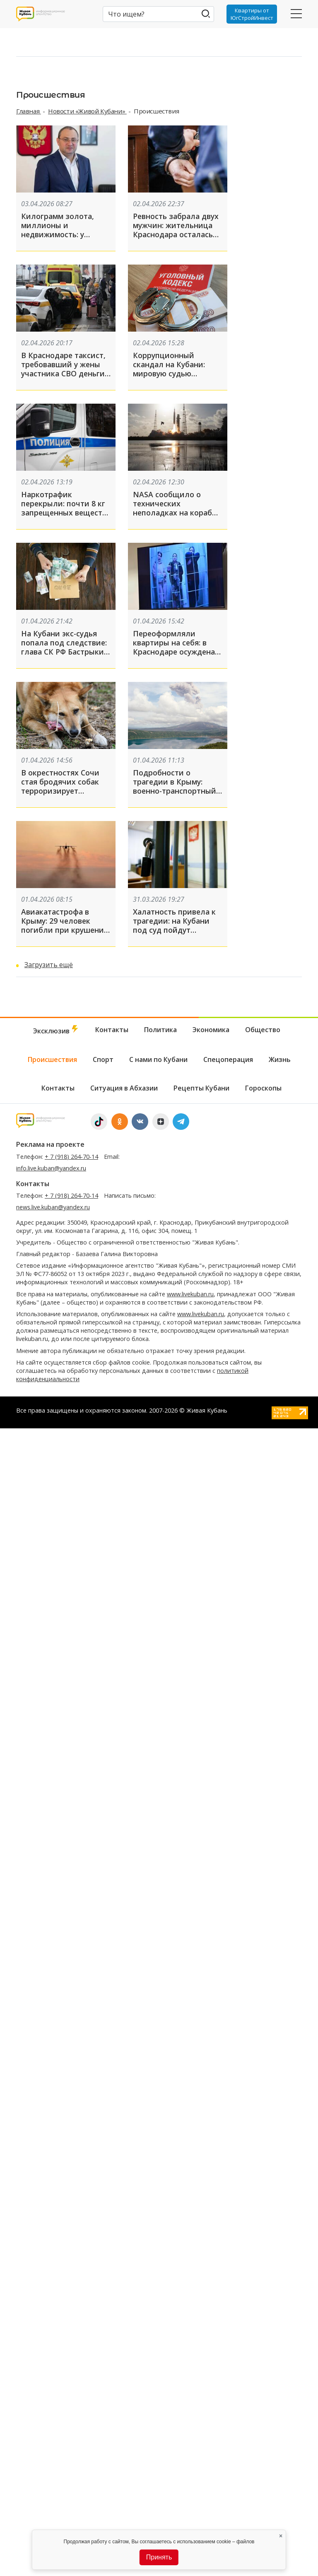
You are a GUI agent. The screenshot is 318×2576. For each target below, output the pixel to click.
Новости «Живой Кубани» (87, 111)
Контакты (111, 1029)
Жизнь (280, 1059)
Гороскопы (263, 1088)
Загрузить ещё (48, 964)
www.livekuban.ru (190, 1294)
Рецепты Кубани (201, 1088)
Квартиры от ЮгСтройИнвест (252, 14)
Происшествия (52, 1059)
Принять (159, 2557)
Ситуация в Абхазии (124, 1088)
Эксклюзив (56, 1030)
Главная (28, 111)
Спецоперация (228, 1059)
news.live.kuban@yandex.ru (53, 1207)
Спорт (103, 1059)
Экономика (211, 1029)
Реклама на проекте (50, 1144)
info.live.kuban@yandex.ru (51, 1168)
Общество (262, 1029)
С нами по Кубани (158, 1059)
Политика (160, 1029)
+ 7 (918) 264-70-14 (71, 1156)
